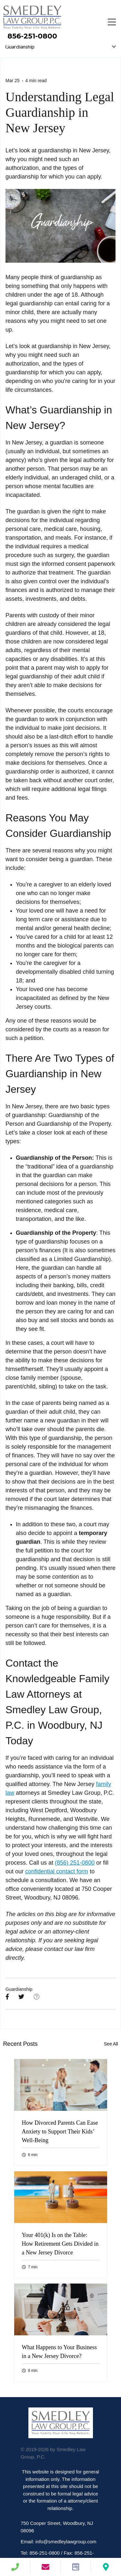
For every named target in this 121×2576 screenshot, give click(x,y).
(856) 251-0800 (75, 1862)
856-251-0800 (32, 36)
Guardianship (18, 1989)
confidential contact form (56, 1871)
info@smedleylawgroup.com (65, 2541)
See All (111, 2043)
